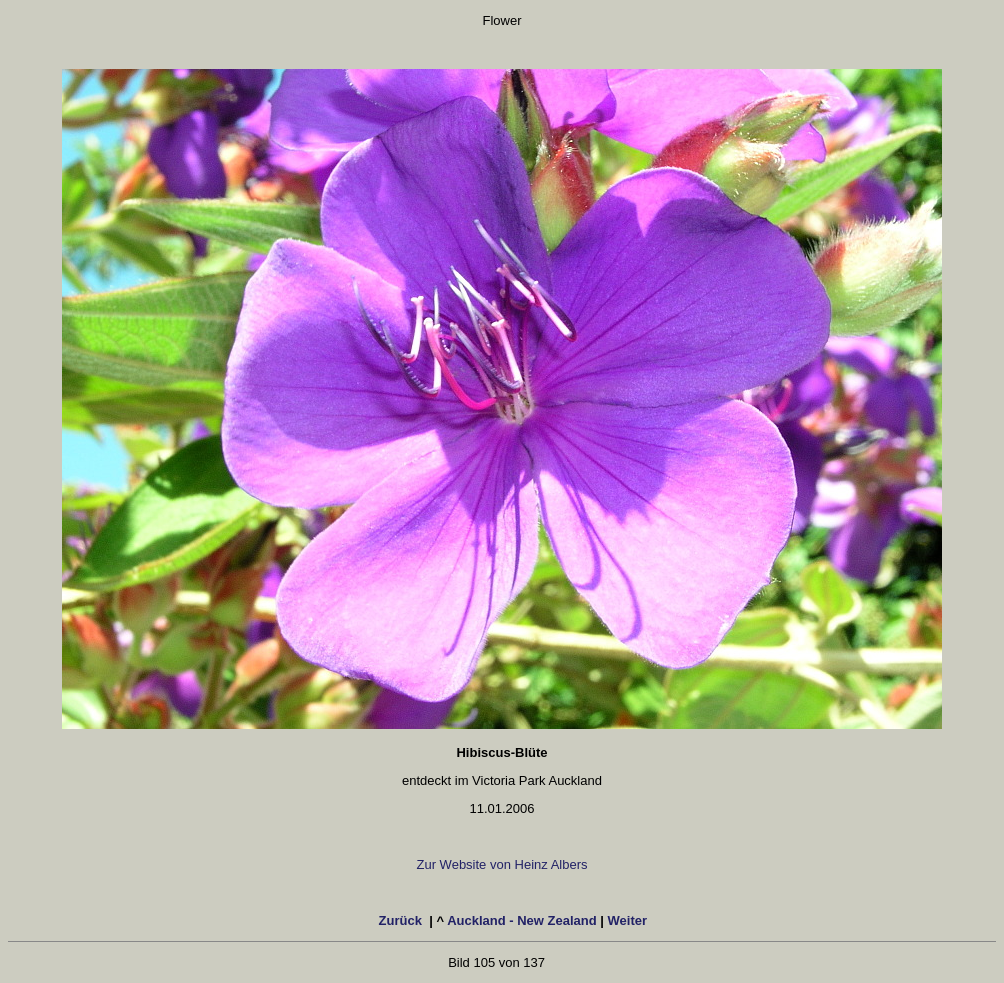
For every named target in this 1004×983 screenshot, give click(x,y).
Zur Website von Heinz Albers (502, 864)
